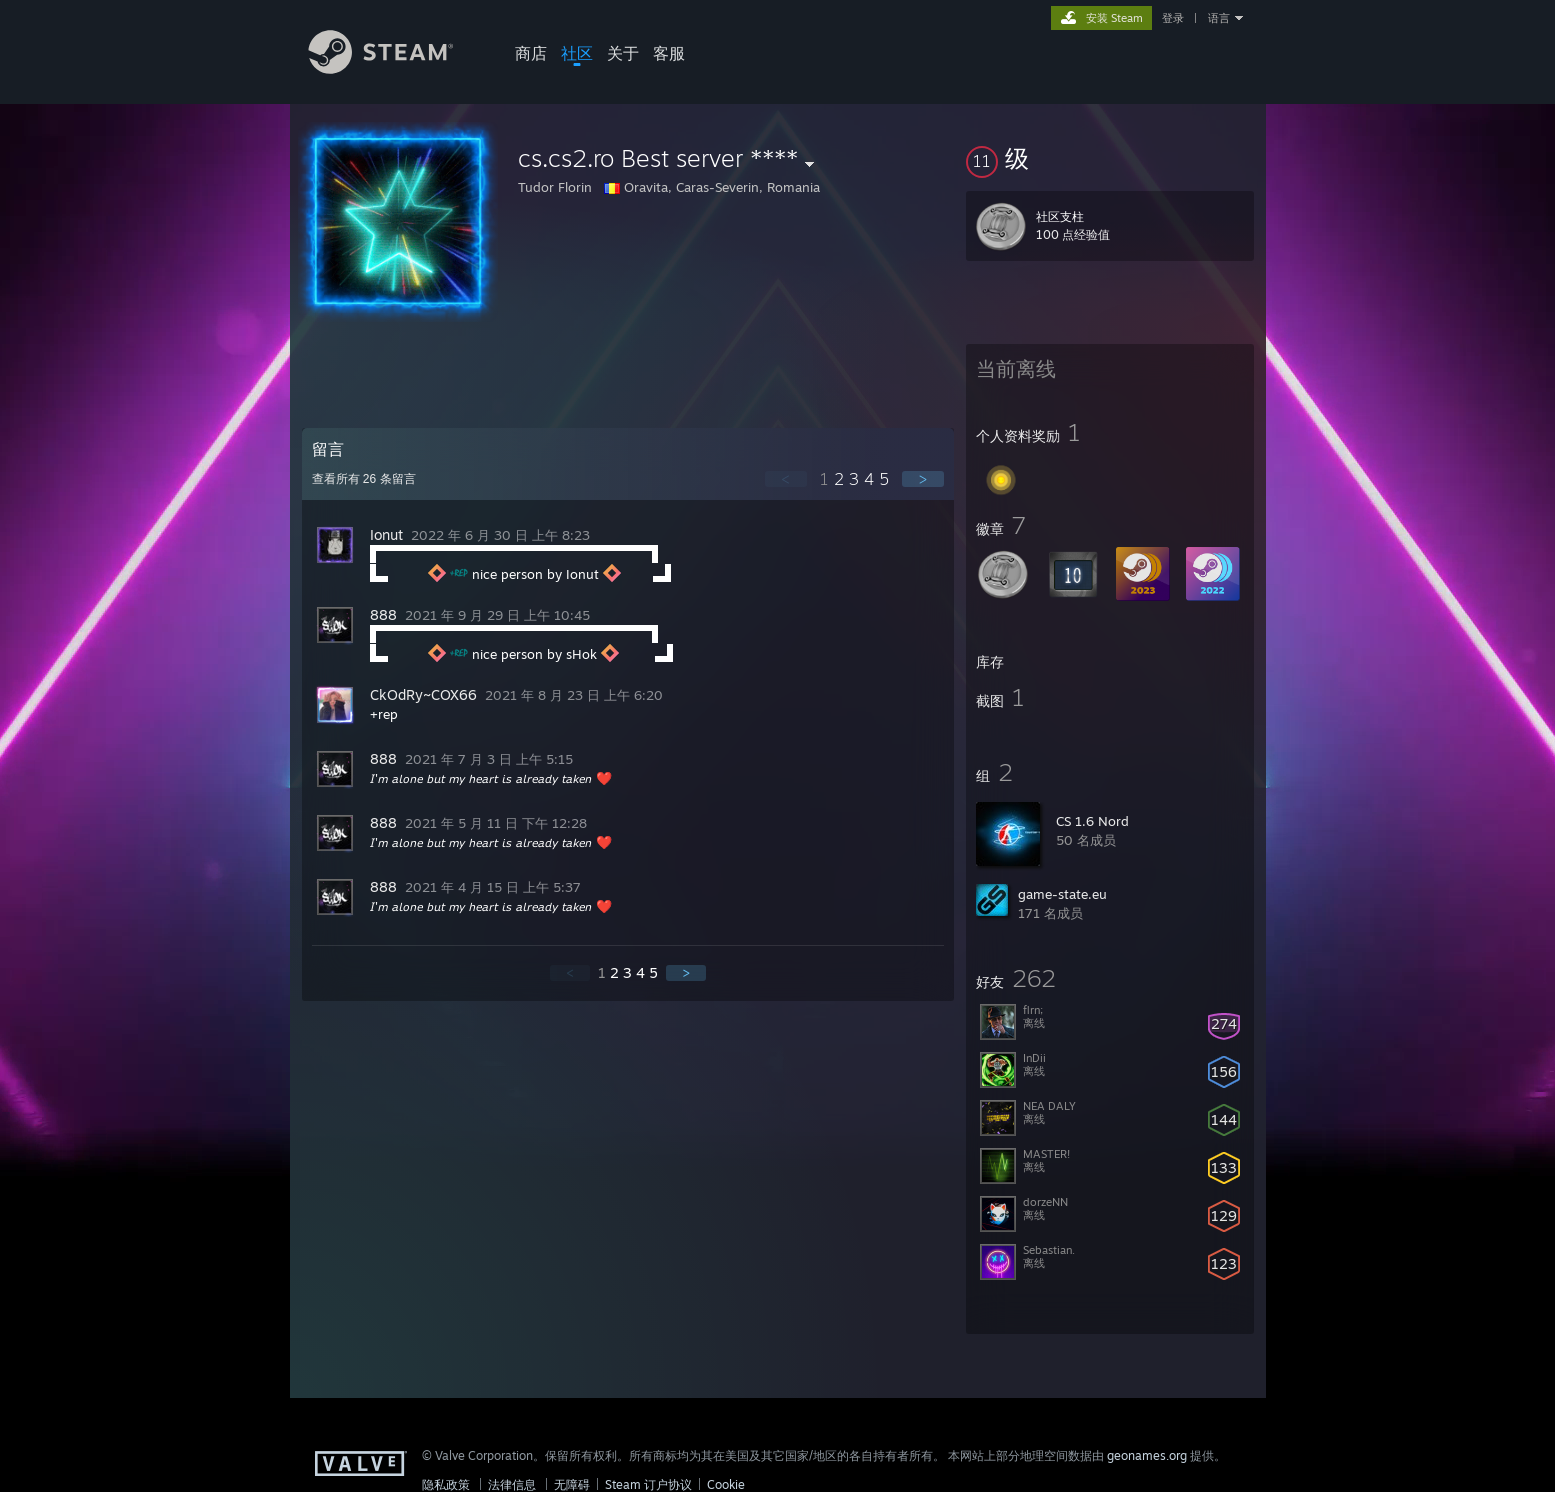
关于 (623, 53)
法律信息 (512, 1484)
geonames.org (1147, 1455)
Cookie (726, 1484)
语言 (1219, 18)
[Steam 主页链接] (396, 68)
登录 (1173, 18)
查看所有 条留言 (364, 479)
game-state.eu (1062, 894)
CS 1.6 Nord (1092, 821)
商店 (531, 53)
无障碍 (572, 1484)
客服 (669, 53)
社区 (577, 53)
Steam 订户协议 (648, 1484)
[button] (1110, 158)
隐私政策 (446, 1484)
